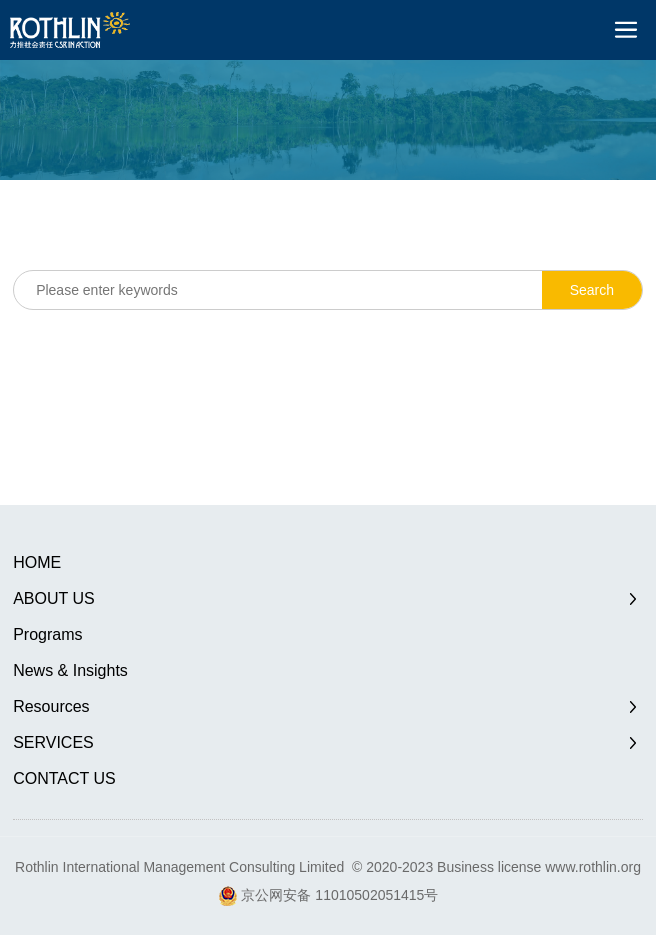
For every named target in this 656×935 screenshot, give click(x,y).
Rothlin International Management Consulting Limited (179, 867)
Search (592, 290)
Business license (489, 867)
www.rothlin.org (593, 867)
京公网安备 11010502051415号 (339, 895)
